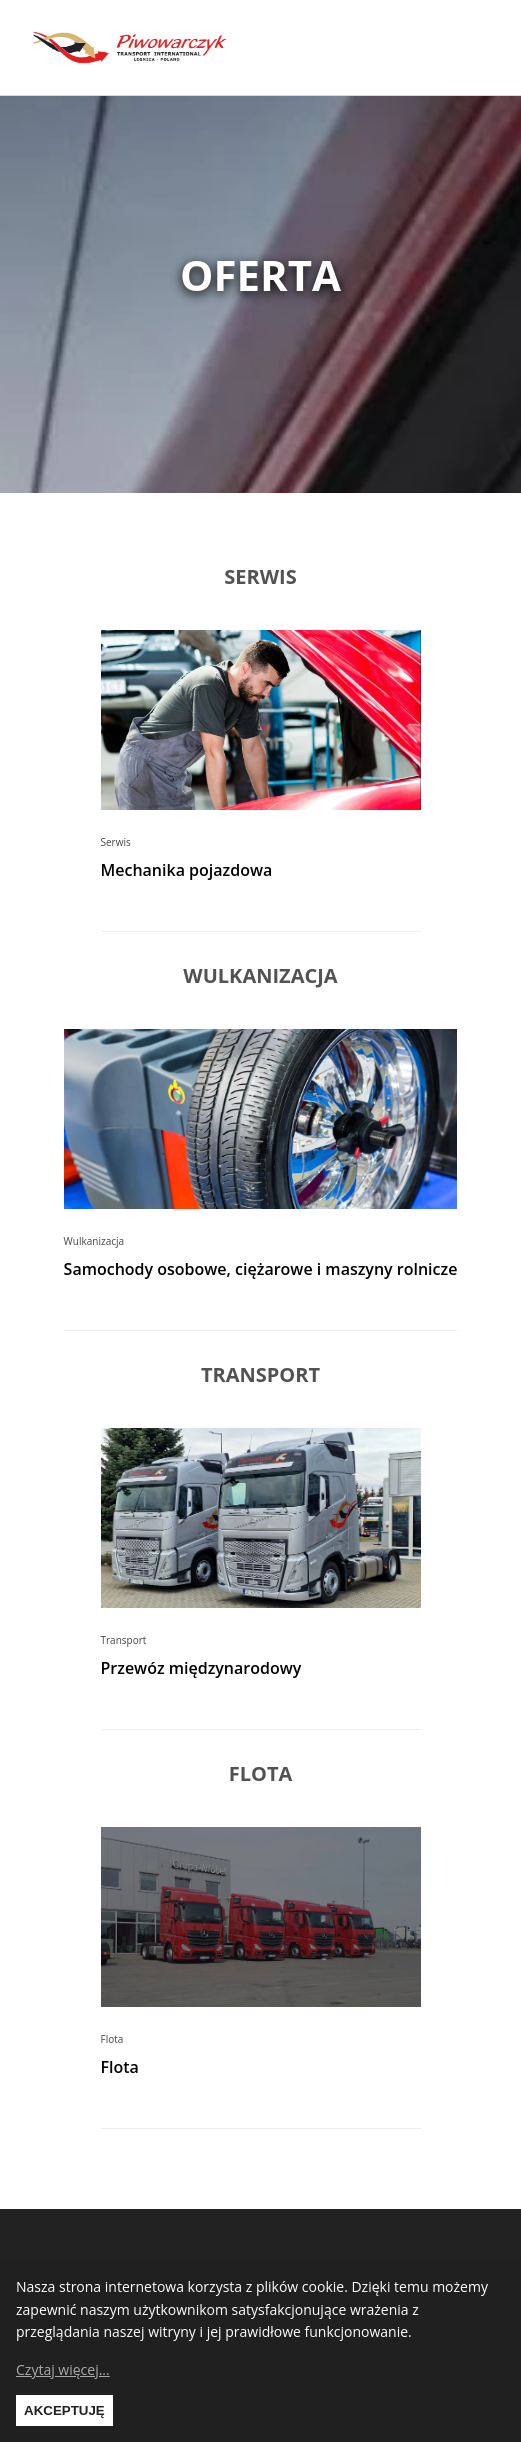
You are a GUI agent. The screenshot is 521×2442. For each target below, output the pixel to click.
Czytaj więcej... (63, 2369)
